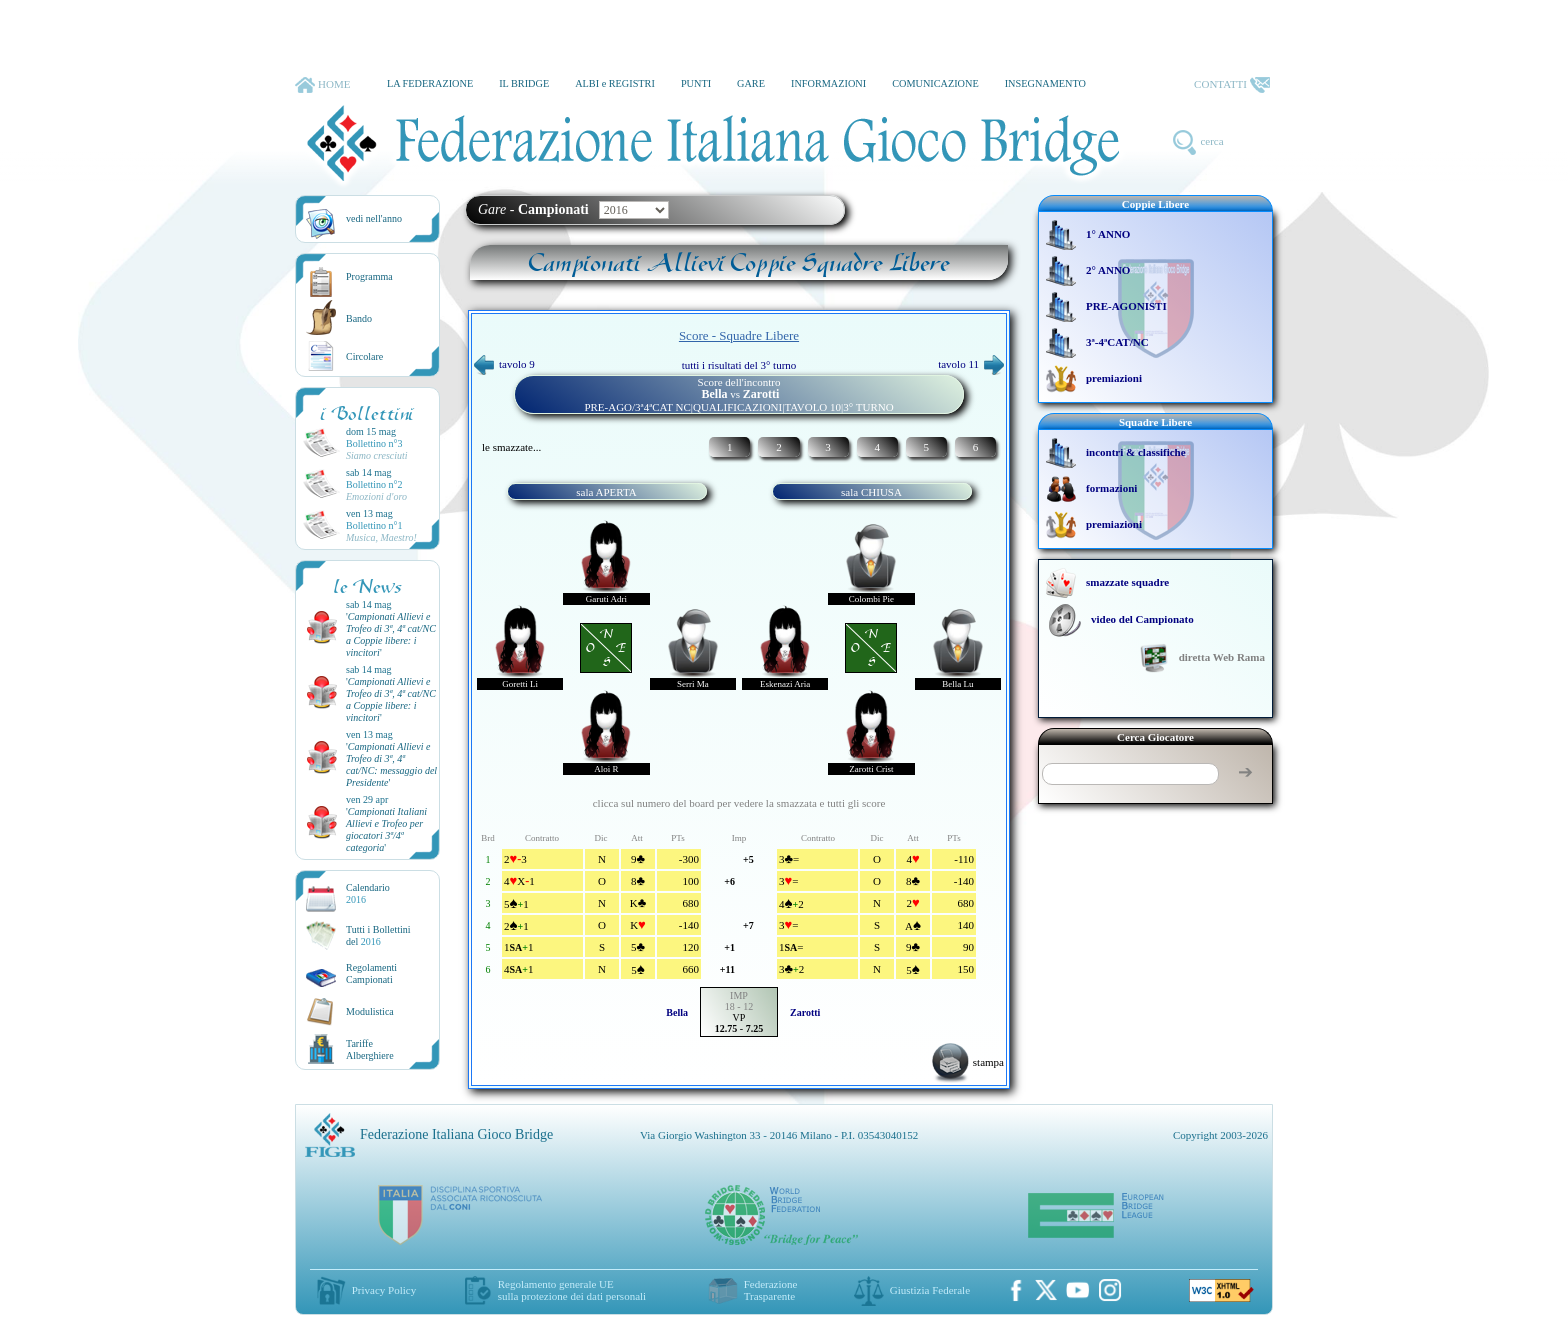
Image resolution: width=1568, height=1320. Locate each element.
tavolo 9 (504, 364)
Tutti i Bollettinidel (378, 935)
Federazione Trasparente (771, 1290)
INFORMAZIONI (828, 83)
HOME (322, 85)
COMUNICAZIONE (935, 83)
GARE (751, 83)
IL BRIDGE (524, 83)
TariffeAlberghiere (370, 1049)
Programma (369, 276)
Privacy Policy (384, 1290)
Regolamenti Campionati (371, 973)
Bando (359, 318)
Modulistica (370, 1011)
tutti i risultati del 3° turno (739, 365)
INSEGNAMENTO (1045, 83)
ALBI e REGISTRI (615, 83)
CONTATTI (1232, 85)
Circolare (364, 356)
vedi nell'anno (374, 218)
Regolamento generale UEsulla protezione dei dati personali (572, 1290)
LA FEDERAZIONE (430, 83)
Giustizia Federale (930, 1290)
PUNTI (696, 83)
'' (391, 634)
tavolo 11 (971, 364)
